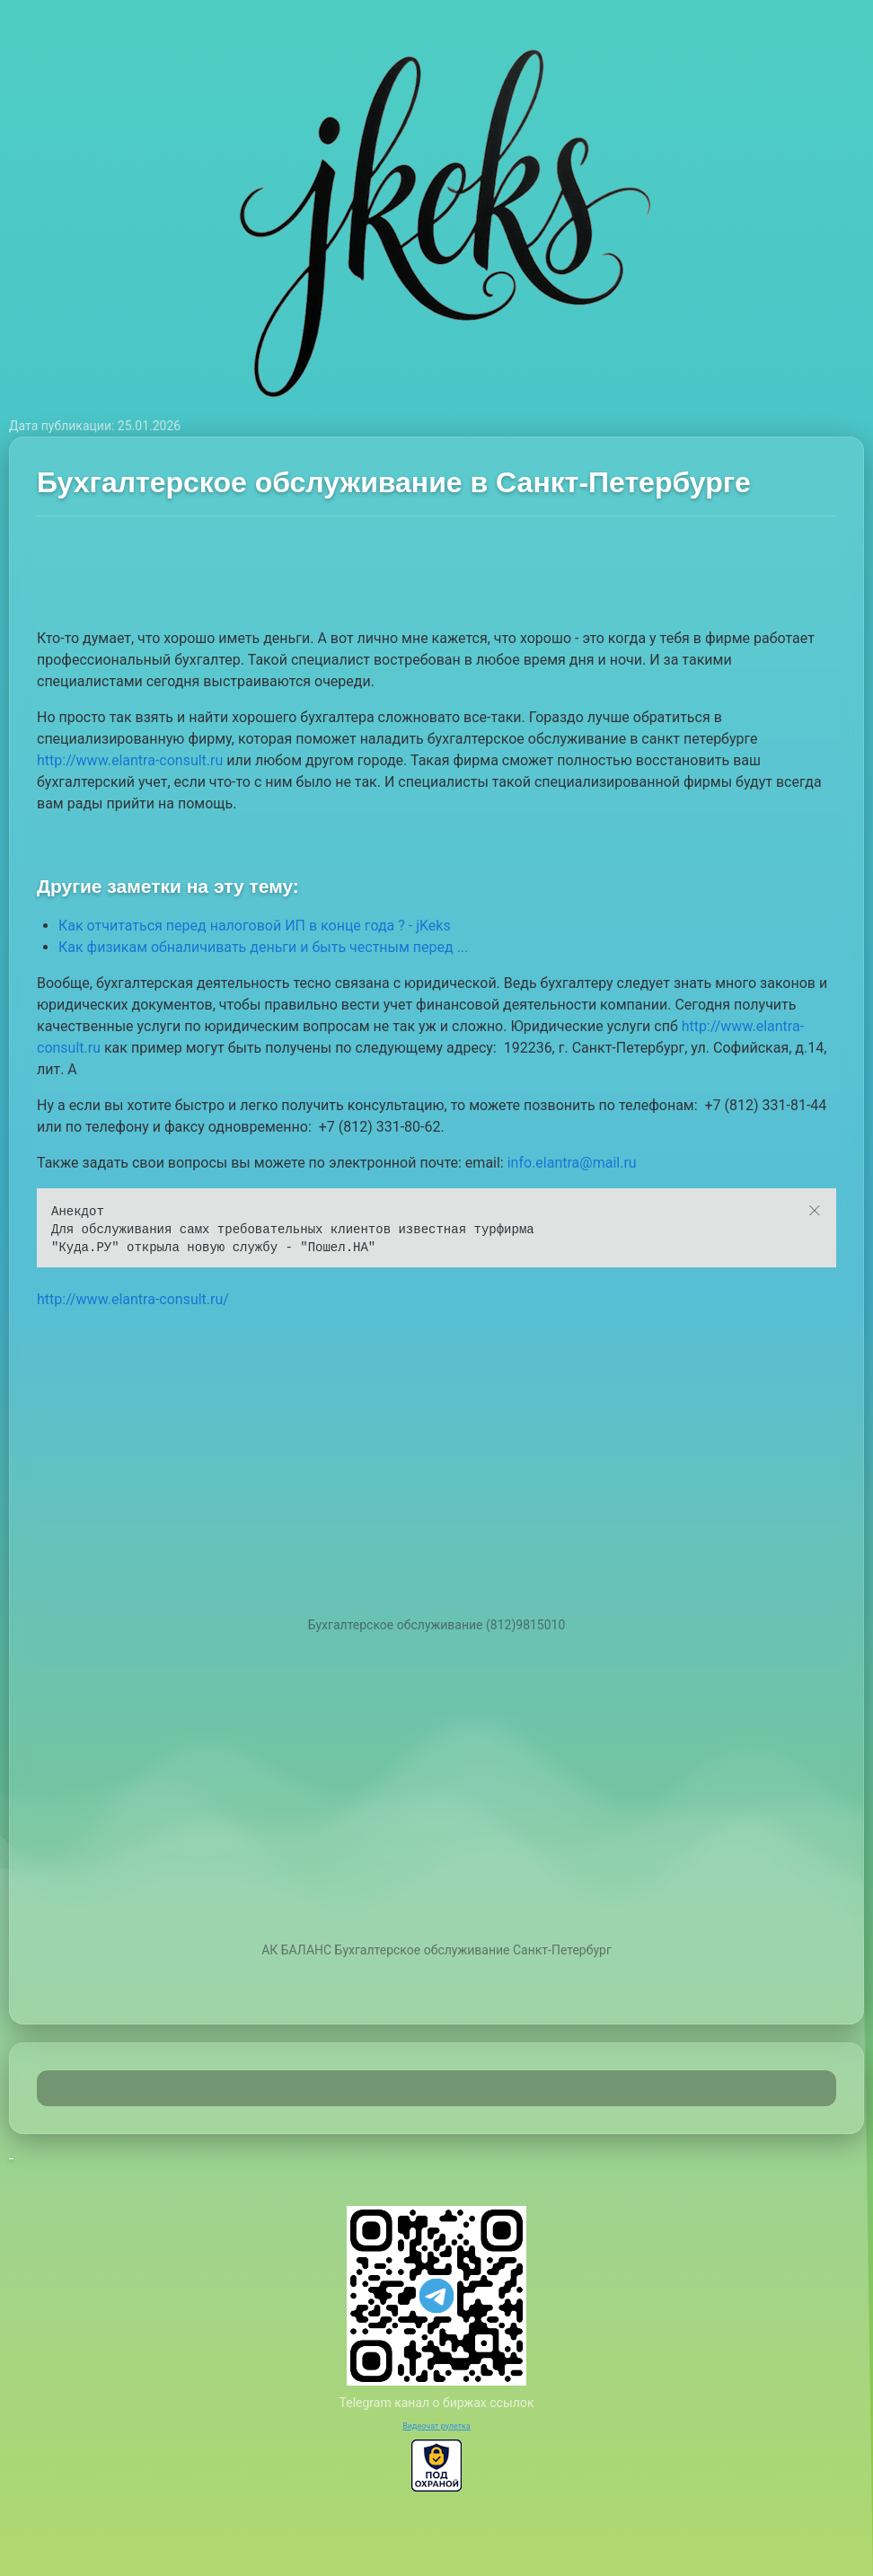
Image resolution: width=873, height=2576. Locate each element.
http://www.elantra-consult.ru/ (133, 1299)
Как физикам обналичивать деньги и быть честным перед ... (263, 947)
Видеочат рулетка (436, 2426)
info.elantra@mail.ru (572, 1162)
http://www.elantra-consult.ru (130, 760)
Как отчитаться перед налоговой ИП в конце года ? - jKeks (254, 925)
